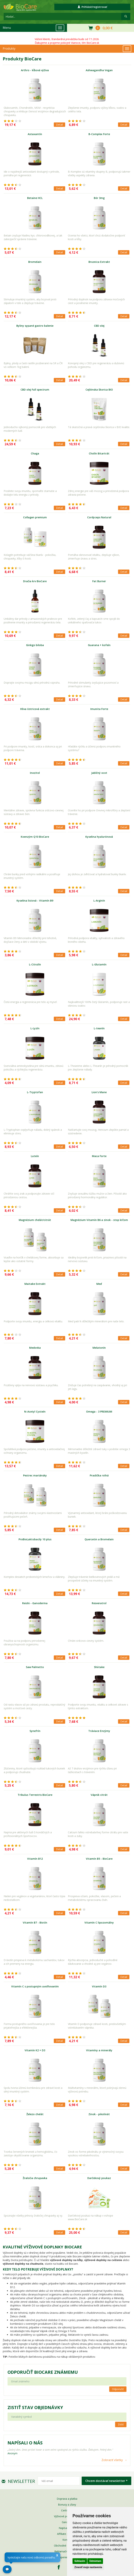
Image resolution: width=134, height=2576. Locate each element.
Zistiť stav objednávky (35, 2407)
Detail (59, 124)
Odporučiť (118, 2389)
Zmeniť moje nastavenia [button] (88, 2567)
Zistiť (121, 2424)
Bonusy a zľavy (67, 2504)
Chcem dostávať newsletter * (106, 2481)
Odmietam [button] (95, 2561)
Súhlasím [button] (79, 2561)
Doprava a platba (67, 2498)
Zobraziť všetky (112, 2460)
